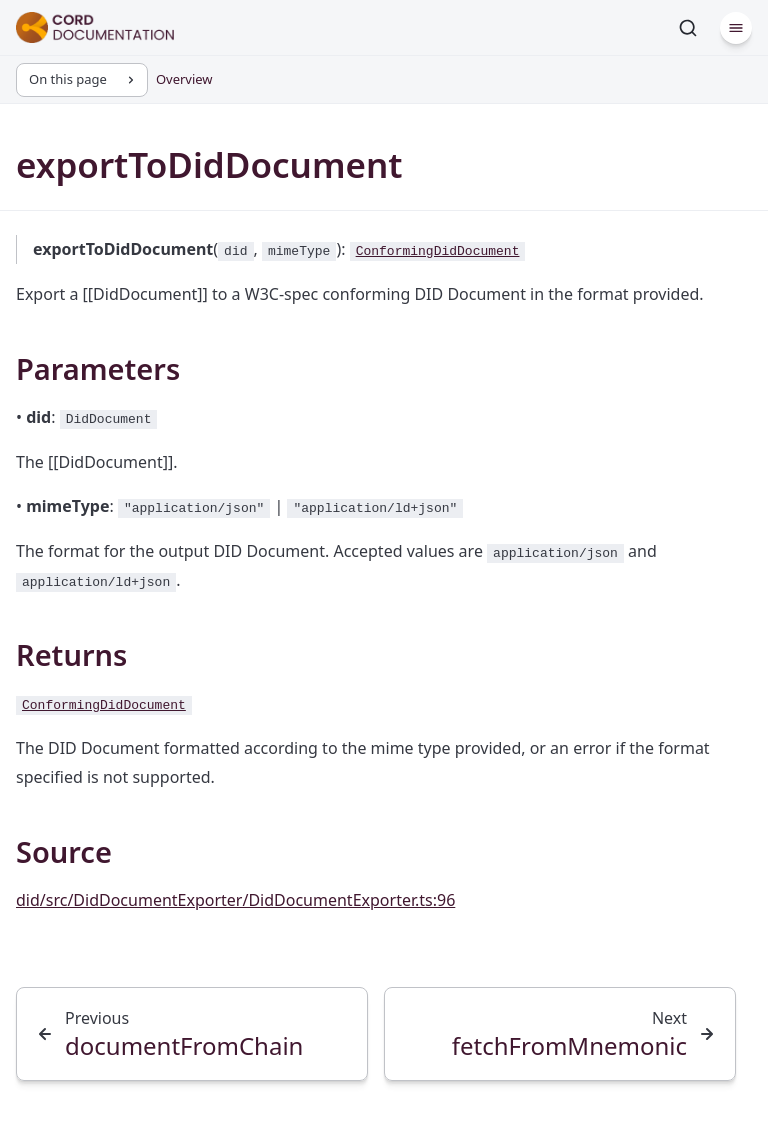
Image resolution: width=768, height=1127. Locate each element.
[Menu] (736, 28)
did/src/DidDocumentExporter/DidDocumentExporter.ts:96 (235, 900)
